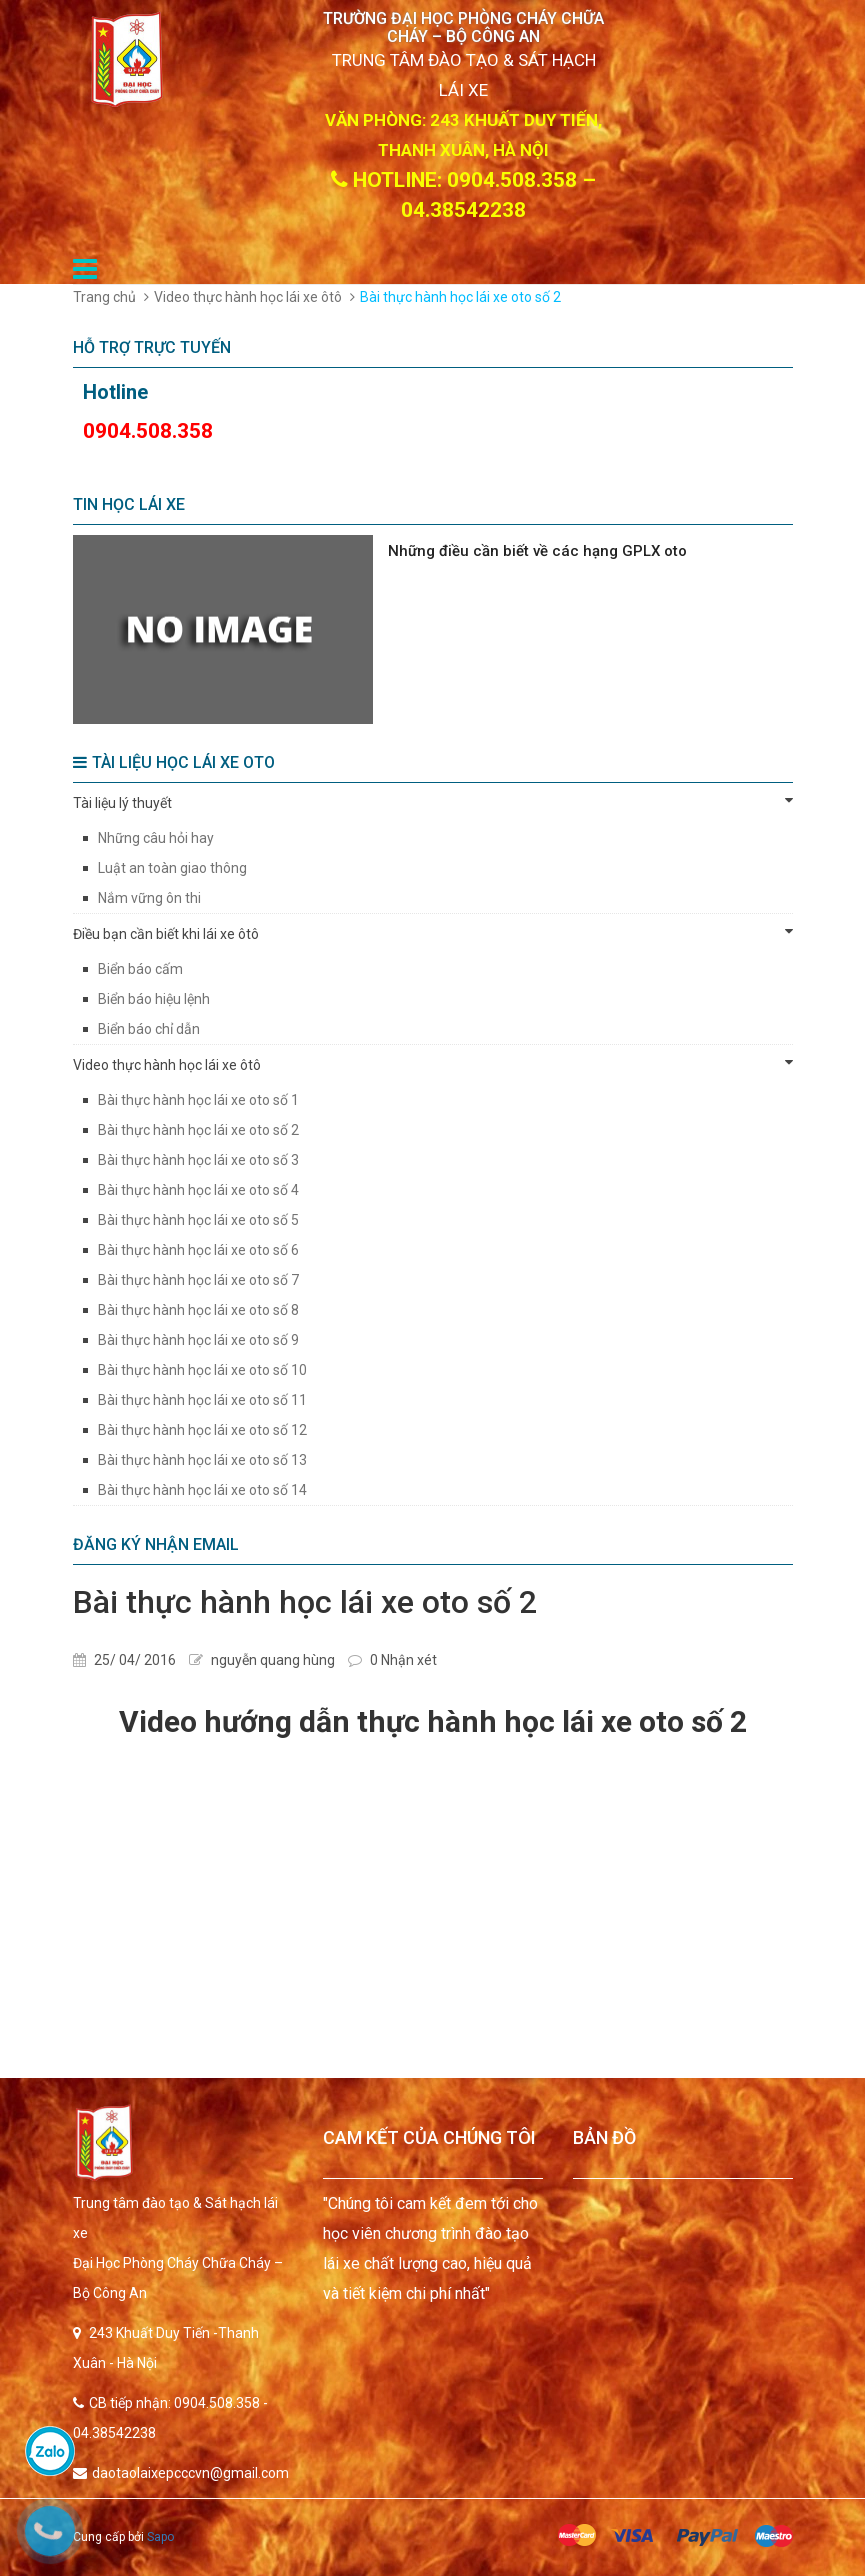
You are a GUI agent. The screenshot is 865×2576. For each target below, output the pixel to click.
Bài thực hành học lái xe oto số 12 (202, 1430)
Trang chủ (104, 297)
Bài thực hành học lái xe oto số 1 (198, 1100)
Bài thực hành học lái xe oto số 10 (202, 1370)
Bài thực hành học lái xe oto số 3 (198, 1160)
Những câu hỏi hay (156, 838)
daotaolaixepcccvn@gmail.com (190, 2473)
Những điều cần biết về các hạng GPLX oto (537, 551)
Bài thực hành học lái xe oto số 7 (198, 1280)
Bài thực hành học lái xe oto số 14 (202, 1490)
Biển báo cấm (140, 969)
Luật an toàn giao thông (172, 868)
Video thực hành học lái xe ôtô (248, 297)
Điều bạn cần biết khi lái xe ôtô (433, 933)
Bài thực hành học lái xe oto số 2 (198, 1130)
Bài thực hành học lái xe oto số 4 (198, 1190)
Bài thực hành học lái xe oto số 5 (198, 1220)
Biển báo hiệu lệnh (154, 999)
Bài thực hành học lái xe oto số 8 (198, 1310)
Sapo (160, 2537)
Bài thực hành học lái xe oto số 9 (198, 1340)
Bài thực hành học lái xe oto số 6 (198, 1250)
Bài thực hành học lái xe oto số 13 (202, 1460)
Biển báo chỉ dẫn (149, 1029)
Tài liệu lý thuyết (433, 802)
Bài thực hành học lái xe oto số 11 (202, 1400)
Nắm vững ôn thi (149, 898)
